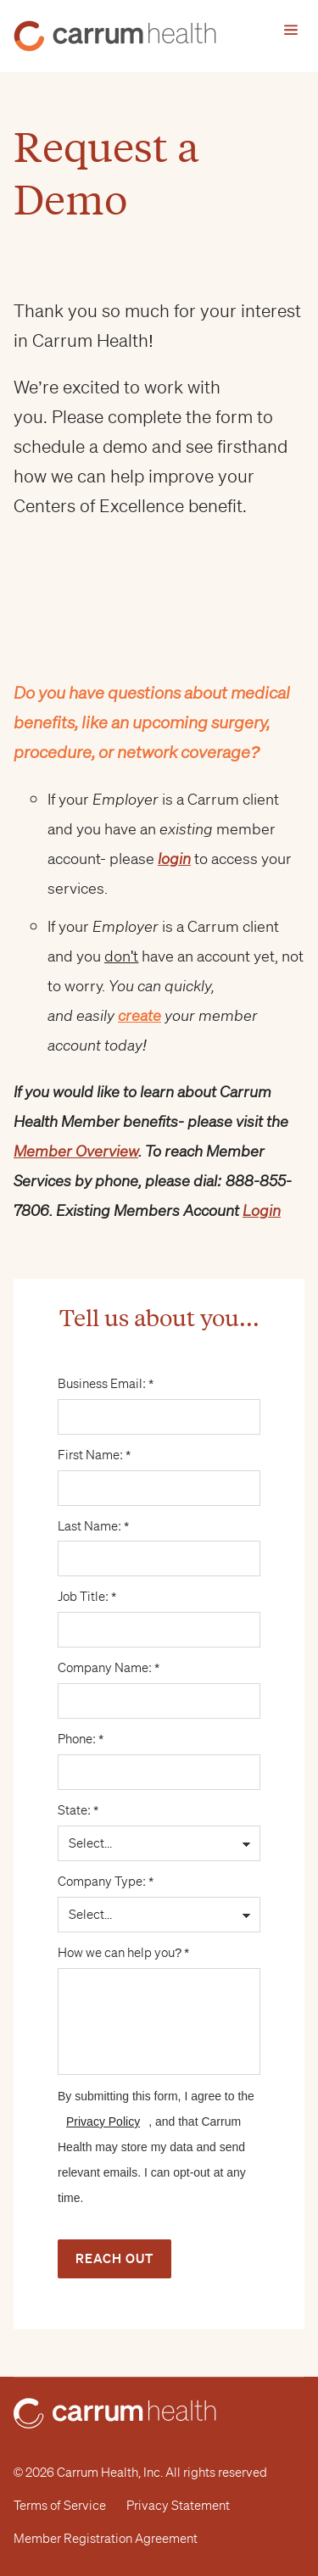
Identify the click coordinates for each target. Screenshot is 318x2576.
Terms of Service (60, 2505)
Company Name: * (159, 1668)
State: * (159, 1810)
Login (262, 1210)
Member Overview (76, 1150)
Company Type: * (159, 1881)
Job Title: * (159, 1597)
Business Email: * (159, 1384)
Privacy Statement (178, 2505)
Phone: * (159, 1739)
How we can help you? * (159, 1953)
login (174, 858)
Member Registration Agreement (106, 2538)
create (139, 1015)
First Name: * (159, 1455)
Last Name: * (159, 1526)
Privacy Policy (103, 2121)
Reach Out (114, 2258)
